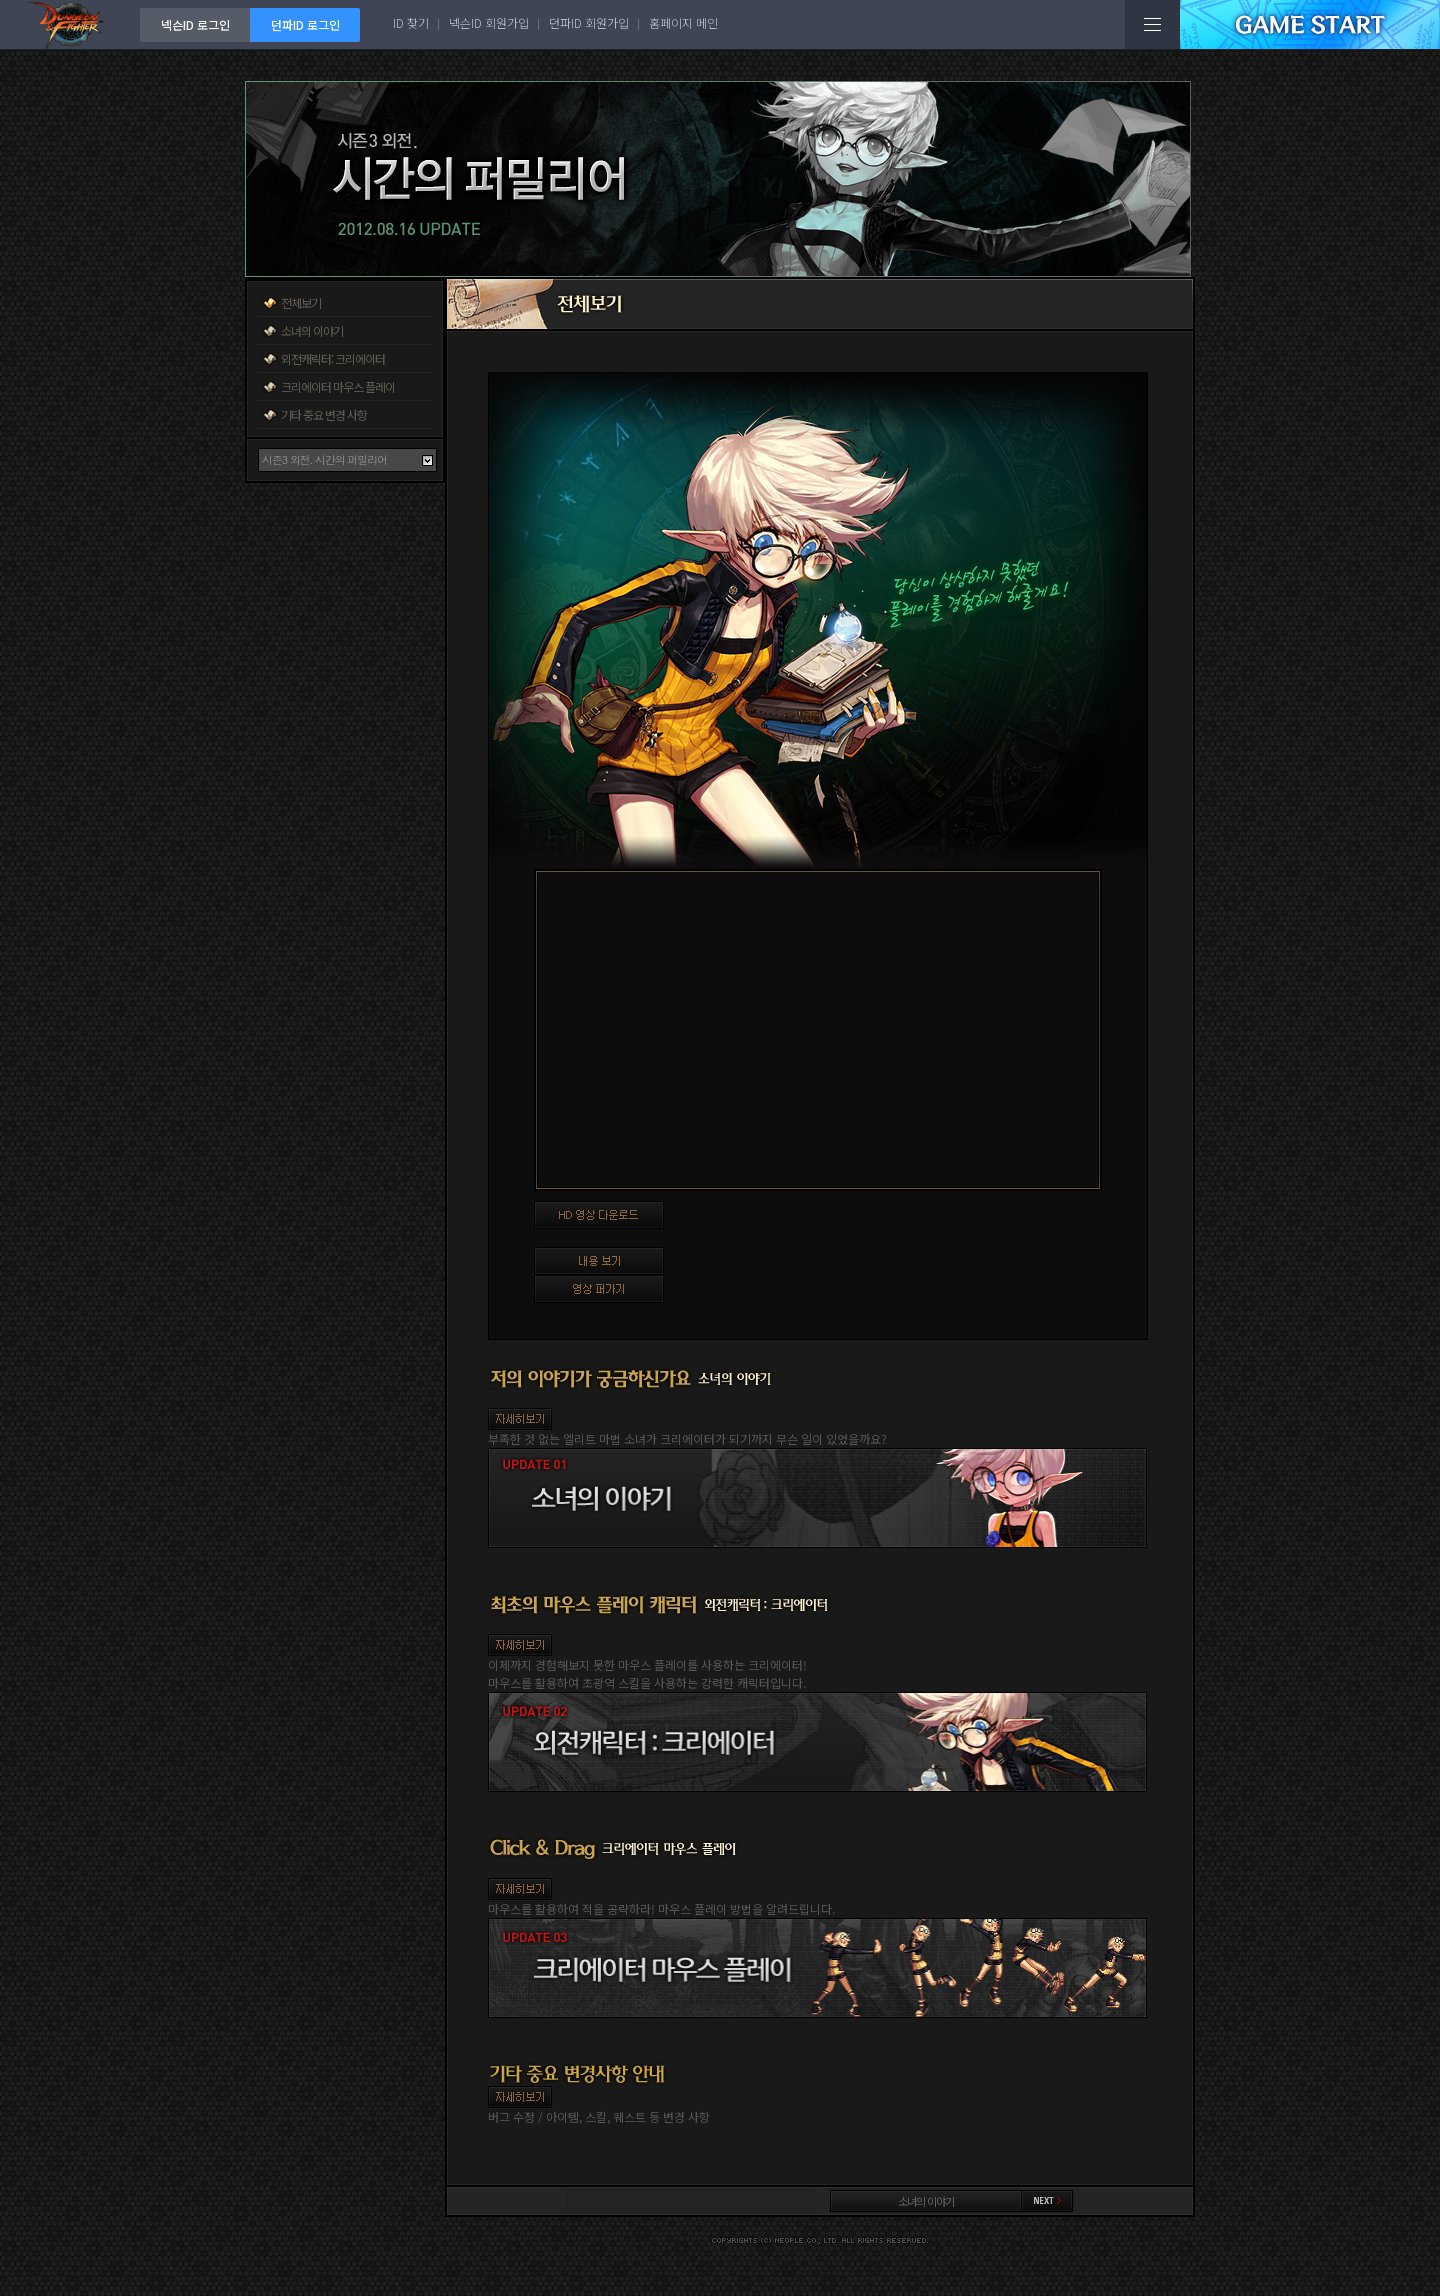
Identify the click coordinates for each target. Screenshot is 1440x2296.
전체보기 (301, 302)
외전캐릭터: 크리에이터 (333, 358)
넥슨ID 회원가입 (489, 22)
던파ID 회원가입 (589, 22)
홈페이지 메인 (683, 22)
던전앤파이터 (70, 24)
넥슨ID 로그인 (195, 24)
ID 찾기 (411, 22)
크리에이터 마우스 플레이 (338, 386)
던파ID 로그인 (305, 24)
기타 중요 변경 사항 (324, 414)
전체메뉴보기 (1152, 24)
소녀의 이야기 (312, 330)
